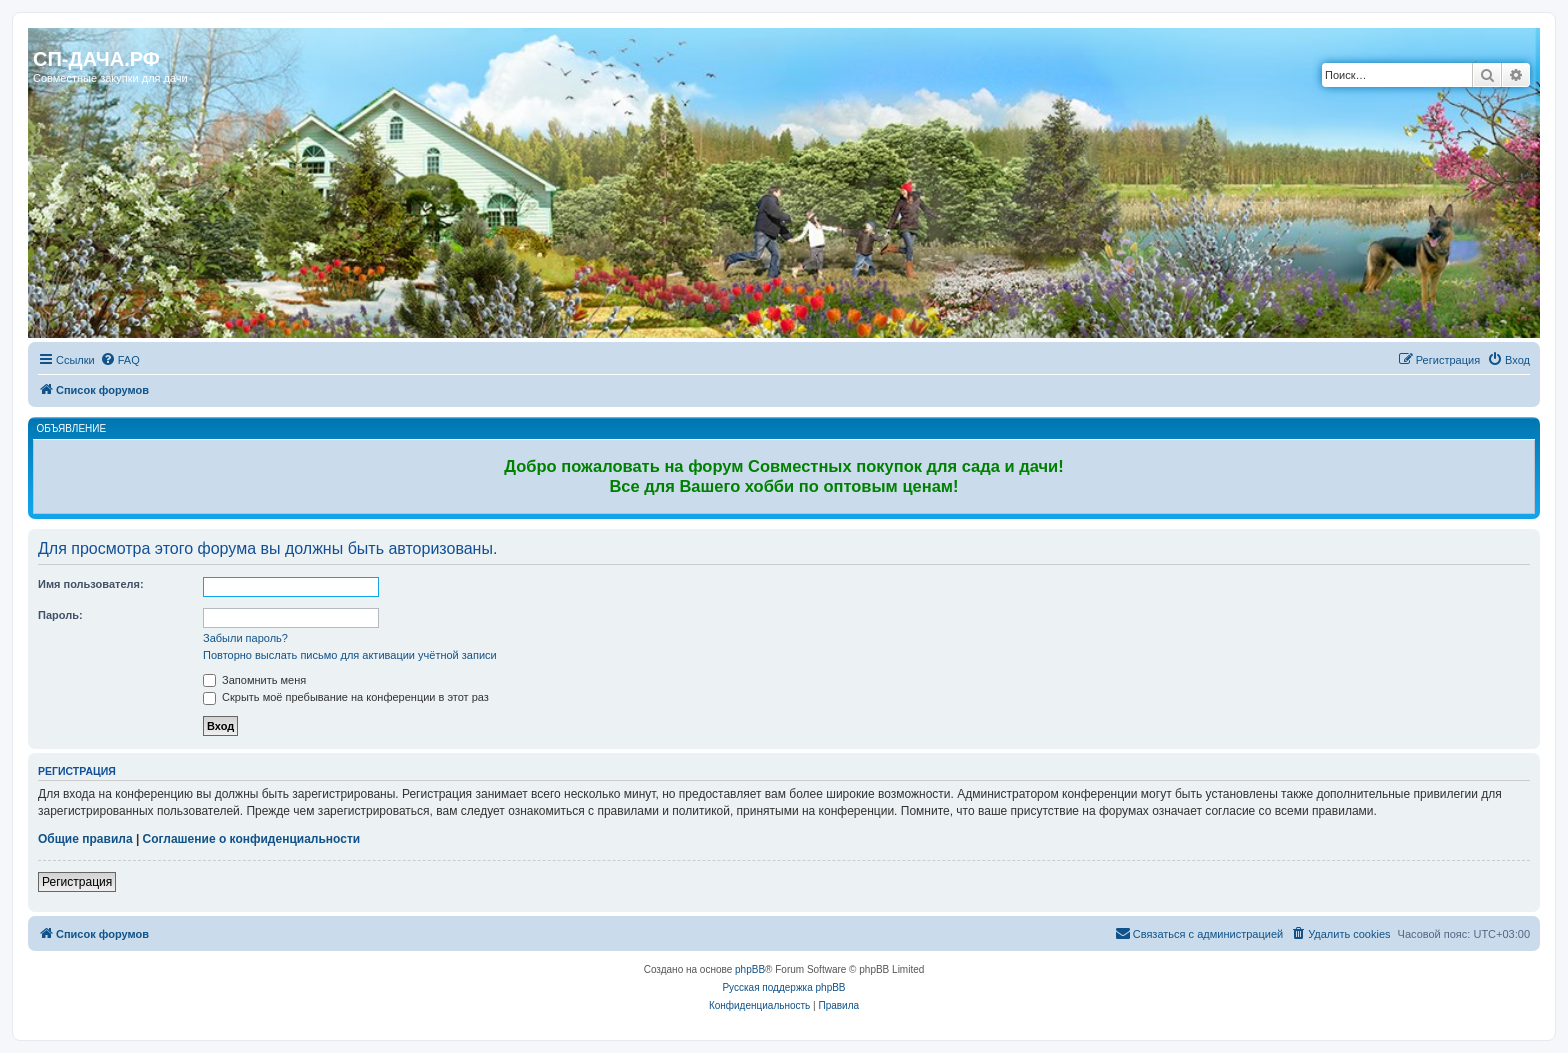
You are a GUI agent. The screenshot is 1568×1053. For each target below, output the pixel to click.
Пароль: (60, 615)
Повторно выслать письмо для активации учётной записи (350, 655)
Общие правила (85, 839)
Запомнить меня (254, 680)
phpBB (750, 969)
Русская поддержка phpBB (783, 987)
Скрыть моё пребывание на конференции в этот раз (346, 697)
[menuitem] (120, 360)
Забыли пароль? (245, 638)
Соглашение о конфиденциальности (252, 839)
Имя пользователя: (91, 584)
